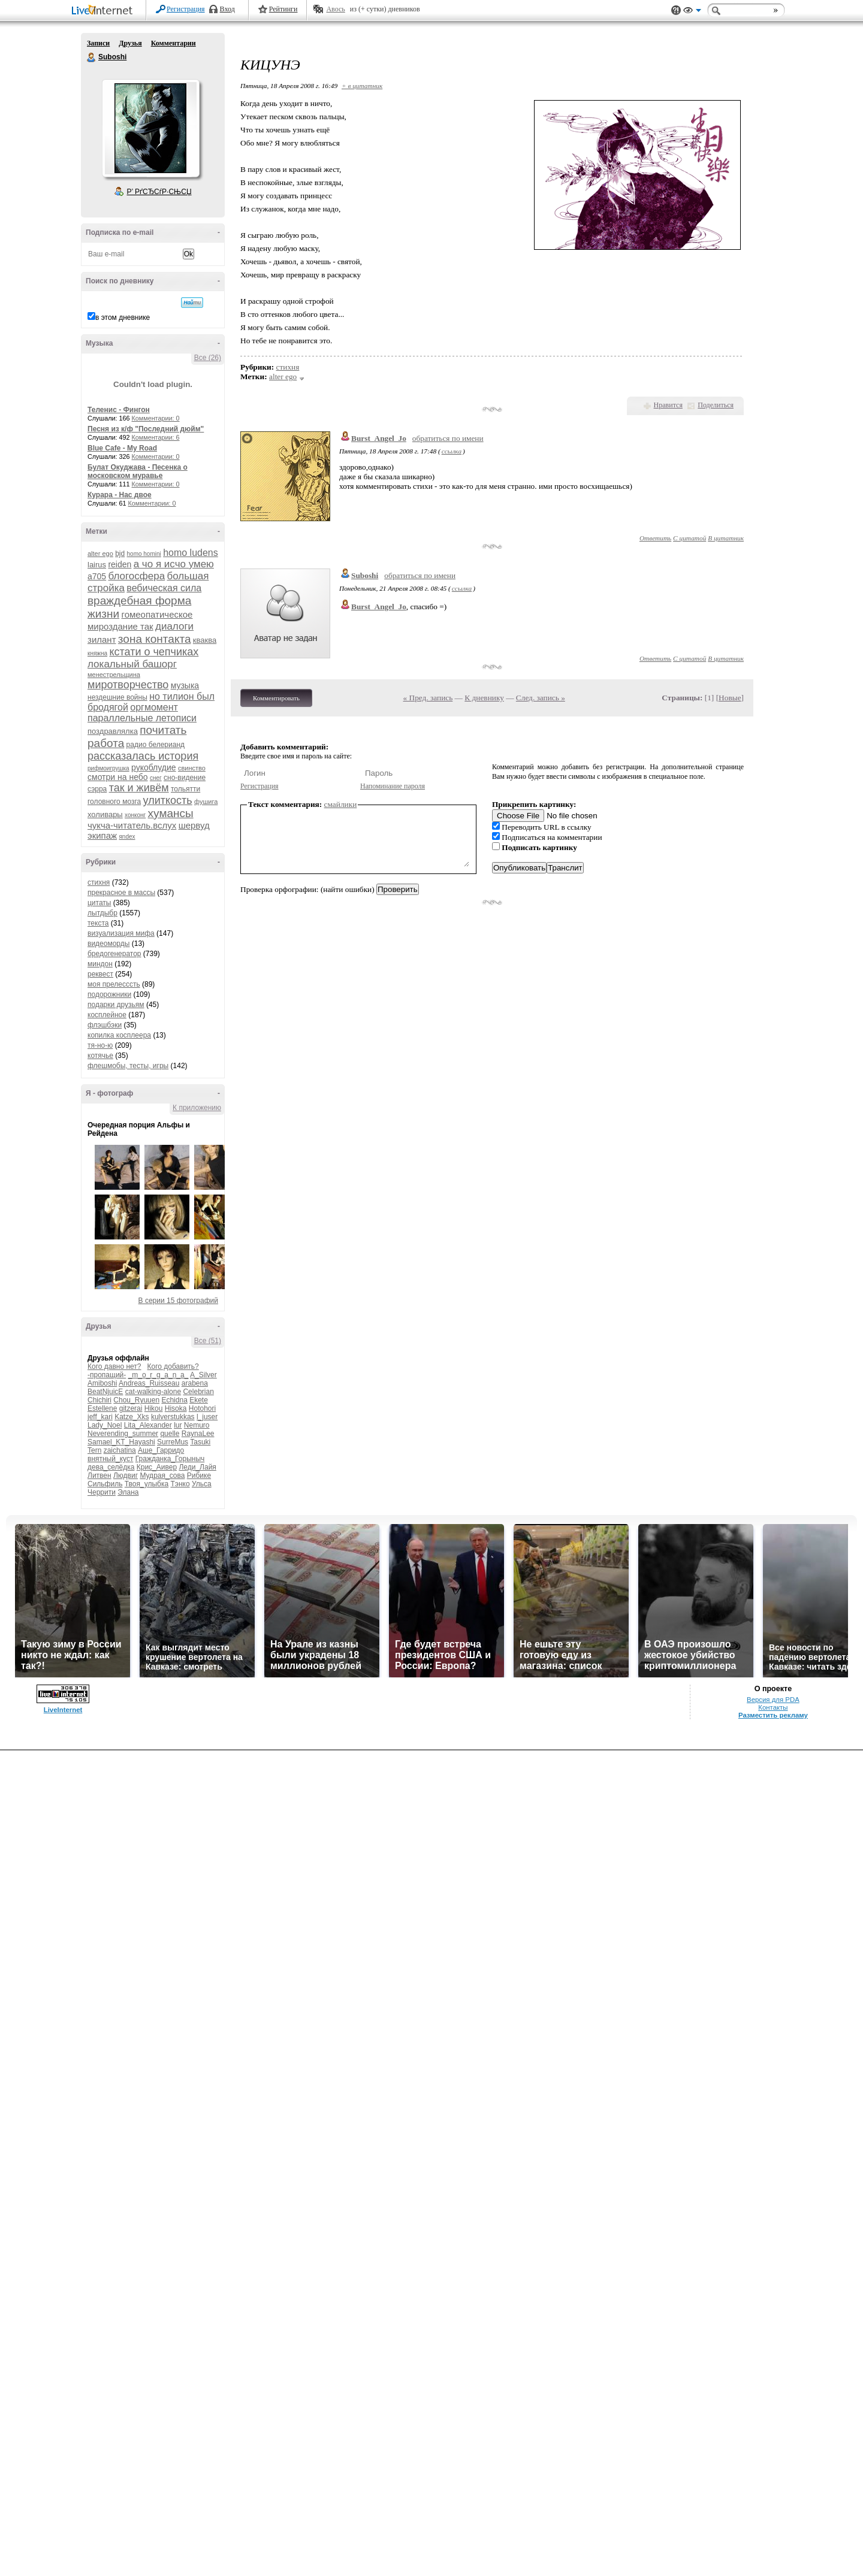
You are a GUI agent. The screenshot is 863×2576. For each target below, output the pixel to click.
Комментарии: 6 (156, 437)
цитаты (99, 903)
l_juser (207, 1417)
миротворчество (127, 685)
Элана (127, 1492)
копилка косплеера (119, 1035)
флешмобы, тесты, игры (127, 1066)
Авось (335, 9)
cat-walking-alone (153, 1391)
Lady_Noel (104, 1425)
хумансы (171, 813)
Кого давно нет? (114, 1366)
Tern (94, 1450)
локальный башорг (132, 664)
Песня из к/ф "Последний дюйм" (145, 429)
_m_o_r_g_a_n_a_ (158, 1375)
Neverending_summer (122, 1433)
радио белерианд (155, 744)
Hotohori (202, 1408)
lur (178, 1425)
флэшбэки (104, 1025)
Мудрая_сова (162, 1475)
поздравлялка (112, 731)
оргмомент (154, 707)
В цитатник (726, 538)
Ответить (655, 538)
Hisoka (176, 1408)
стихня (98, 882)
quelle (169, 1433)
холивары (105, 814)
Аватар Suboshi (150, 128)
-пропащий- (106, 1375)
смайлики (340, 804)
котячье (100, 1055)
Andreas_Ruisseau (149, 1383)
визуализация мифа (121, 933)
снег (156, 778)
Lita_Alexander (148, 1425)
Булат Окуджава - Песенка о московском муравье (137, 471)
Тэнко (179, 1484)
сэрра (97, 789)
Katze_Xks (131, 1417)
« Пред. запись (428, 697)
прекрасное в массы (121, 892)
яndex (127, 836)
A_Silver (203, 1375)
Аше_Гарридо (161, 1450)
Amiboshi (102, 1383)
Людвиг (125, 1475)
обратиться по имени (448, 438)
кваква (204, 640)
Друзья (130, 43)
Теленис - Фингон (118, 410)
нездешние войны (117, 697)
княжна (97, 653)
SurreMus (172, 1442)
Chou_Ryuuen (136, 1400)
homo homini (144, 554)
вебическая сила (163, 588)
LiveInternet (104, 11)
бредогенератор (114, 954)
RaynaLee (198, 1433)
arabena (195, 1383)
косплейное (106, 1015)
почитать (163, 730)
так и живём (139, 788)
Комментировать (276, 698)
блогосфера (136, 576)
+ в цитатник (362, 85)
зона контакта (154, 639)
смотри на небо (117, 777)
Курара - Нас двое (119, 495)
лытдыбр (102, 913)
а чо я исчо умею (174, 564)
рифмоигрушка (108, 768)
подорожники (109, 994)
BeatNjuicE (105, 1391)
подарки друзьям (115, 1004)
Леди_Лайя (197, 1467)
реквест (100, 974)
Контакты (772, 1707)
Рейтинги (283, 9)
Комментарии (173, 43)
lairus (96, 564)
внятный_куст (110, 1459)
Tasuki (200, 1442)
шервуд (194, 825)
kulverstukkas (173, 1417)
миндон (100, 964)
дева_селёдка (110, 1467)
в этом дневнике (122, 317)
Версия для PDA (773, 1699)
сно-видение (185, 777)
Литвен (99, 1475)
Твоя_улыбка (146, 1484)
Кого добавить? (173, 1366)
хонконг (135, 815)
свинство (192, 768)
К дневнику (484, 697)
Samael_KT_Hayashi (121, 1442)
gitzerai (131, 1408)
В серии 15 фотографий (178, 1300)
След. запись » (540, 697)
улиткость (167, 800)
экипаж (102, 835)
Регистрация (186, 9)
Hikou (153, 1408)
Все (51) (207, 1341)
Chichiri (99, 1400)
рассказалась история (142, 756)
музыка (185, 685)
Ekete (198, 1400)
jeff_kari (100, 1417)
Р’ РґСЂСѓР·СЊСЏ (159, 192)
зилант (101, 639)
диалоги (174, 626)
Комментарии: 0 (156, 418)
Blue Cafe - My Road (122, 448)
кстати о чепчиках (153, 652)
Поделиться (716, 405)
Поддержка (676, 10)
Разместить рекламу (773, 1715)
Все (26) (207, 357)
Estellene (102, 1408)
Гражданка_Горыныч (170, 1459)
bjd (120, 553)
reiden (119, 564)
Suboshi (91, 57)
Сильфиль (104, 1484)
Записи (98, 43)
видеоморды (108, 943)
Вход (227, 9)
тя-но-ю (100, 1045)
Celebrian (198, 1391)
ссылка (451, 451)
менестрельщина (113, 674)
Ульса (202, 1484)
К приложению (197, 1107)
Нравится (668, 405)
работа (105, 743)
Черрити (101, 1492)
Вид (692, 12)
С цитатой (689, 538)
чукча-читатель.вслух (131, 825)
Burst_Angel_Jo (378, 438)
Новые (730, 697)
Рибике (199, 1475)
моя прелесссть (113, 984)
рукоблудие (153, 767)
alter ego (100, 553)
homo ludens (190, 553)
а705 (96, 576)
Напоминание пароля (392, 786)
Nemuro (197, 1425)
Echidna (174, 1400)
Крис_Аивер (157, 1467)
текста (97, 923)
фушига (206, 801)
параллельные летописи (142, 718)
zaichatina (120, 1450)
